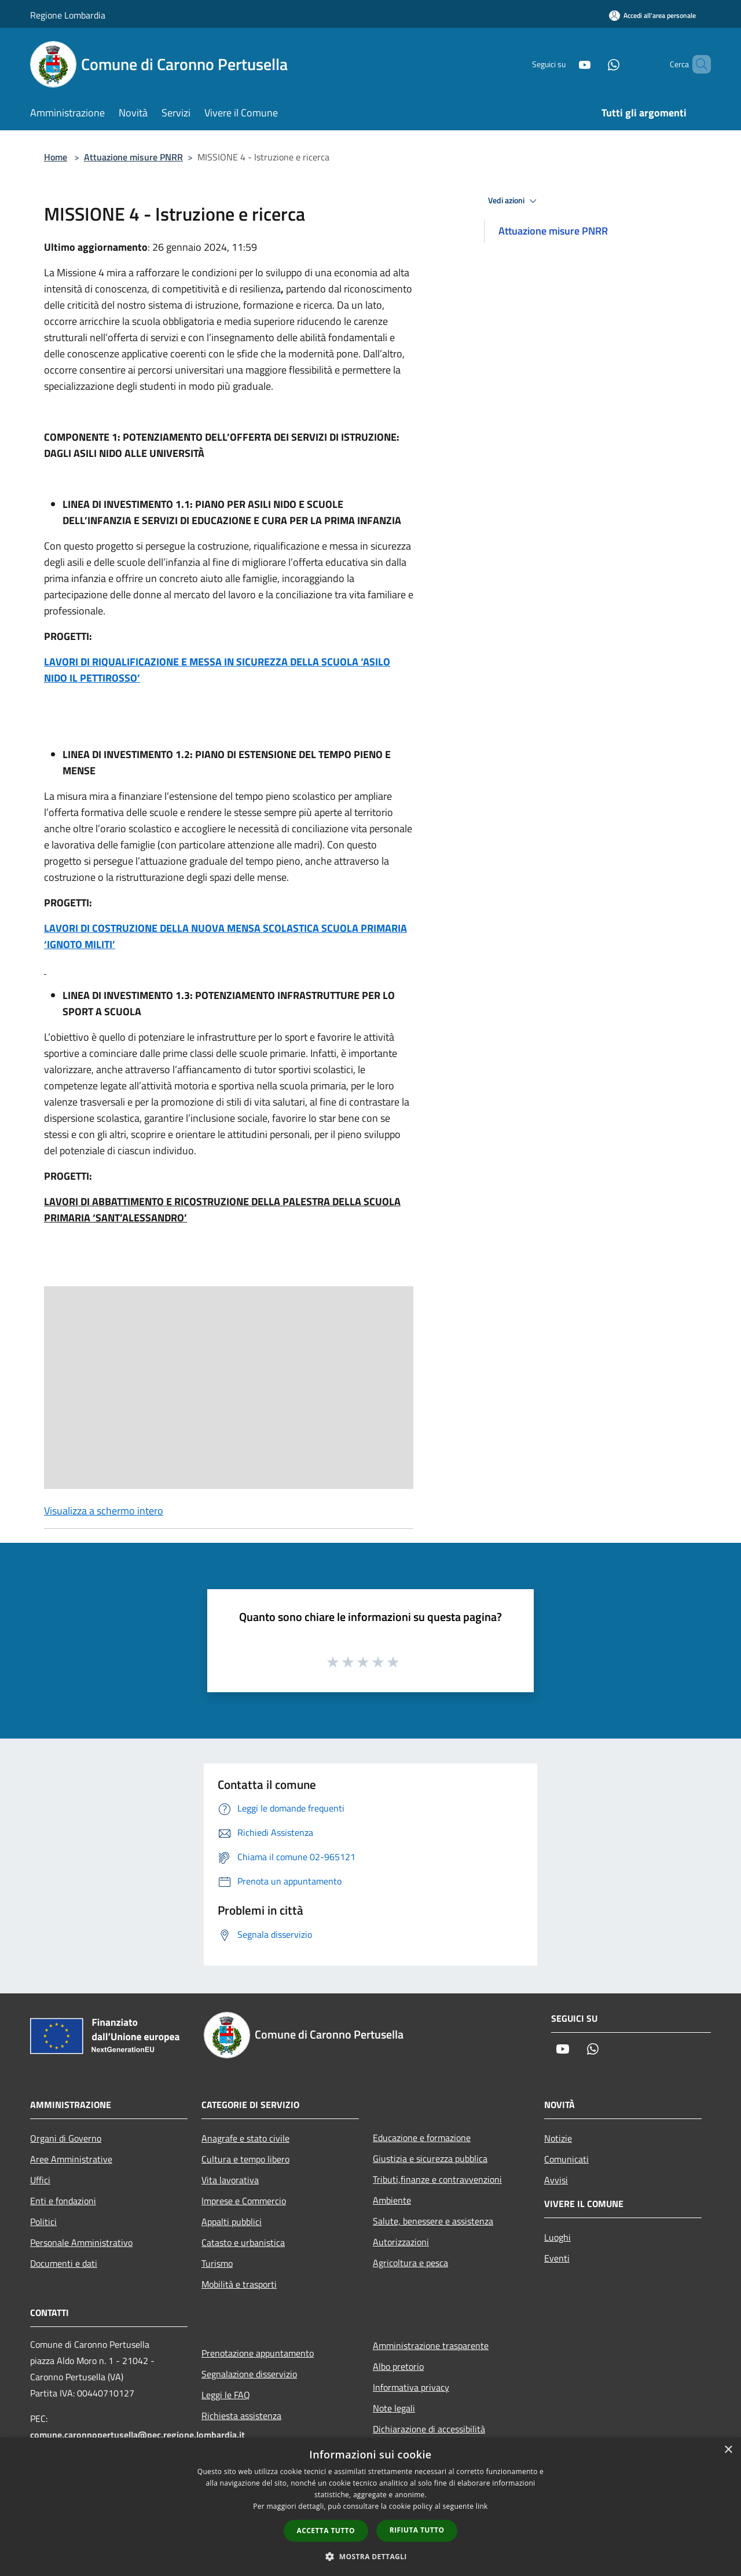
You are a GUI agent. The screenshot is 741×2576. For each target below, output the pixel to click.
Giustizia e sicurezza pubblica (430, 2158)
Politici (43, 2222)
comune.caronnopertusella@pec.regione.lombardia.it (137, 2435)
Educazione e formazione (422, 2138)
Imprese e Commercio (243, 2201)
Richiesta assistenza (241, 2416)
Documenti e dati (63, 2263)
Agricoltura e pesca (410, 2263)
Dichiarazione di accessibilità (429, 2429)
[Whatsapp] (594, 64)
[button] (370, 2556)
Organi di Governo (65, 2138)
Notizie (558, 2138)
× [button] (728, 2450)
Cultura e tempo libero (245, 2159)
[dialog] (370, 2507)
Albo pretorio (398, 2366)
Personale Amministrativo (81, 2242)
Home (55, 157)
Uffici (40, 2180)
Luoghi (557, 2237)
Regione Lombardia (67, 15)
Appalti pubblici (231, 2222)
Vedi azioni (514, 201)
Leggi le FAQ (225, 2395)
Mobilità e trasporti (239, 2284)
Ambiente (392, 2200)
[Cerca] (697, 64)
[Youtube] (565, 64)
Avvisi (556, 2180)
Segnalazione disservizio (249, 2374)
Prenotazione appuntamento (257, 2353)
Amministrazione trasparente (431, 2345)
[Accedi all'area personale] (652, 15)
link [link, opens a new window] (482, 2506)
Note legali (394, 2408)
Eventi (557, 2258)
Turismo (217, 2263)
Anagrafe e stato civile (245, 2138)
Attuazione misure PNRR (133, 157)
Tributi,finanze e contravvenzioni (437, 2179)
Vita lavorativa (230, 2180)
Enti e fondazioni (63, 2201)
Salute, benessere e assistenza (433, 2221)
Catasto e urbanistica (243, 2242)
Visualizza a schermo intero (103, 1510)
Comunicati (566, 2159)
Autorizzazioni (401, 2242)
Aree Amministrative (71, 2159)
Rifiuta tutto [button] (417, 2530)
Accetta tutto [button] (326, 2530)
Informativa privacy (411, 2387)
